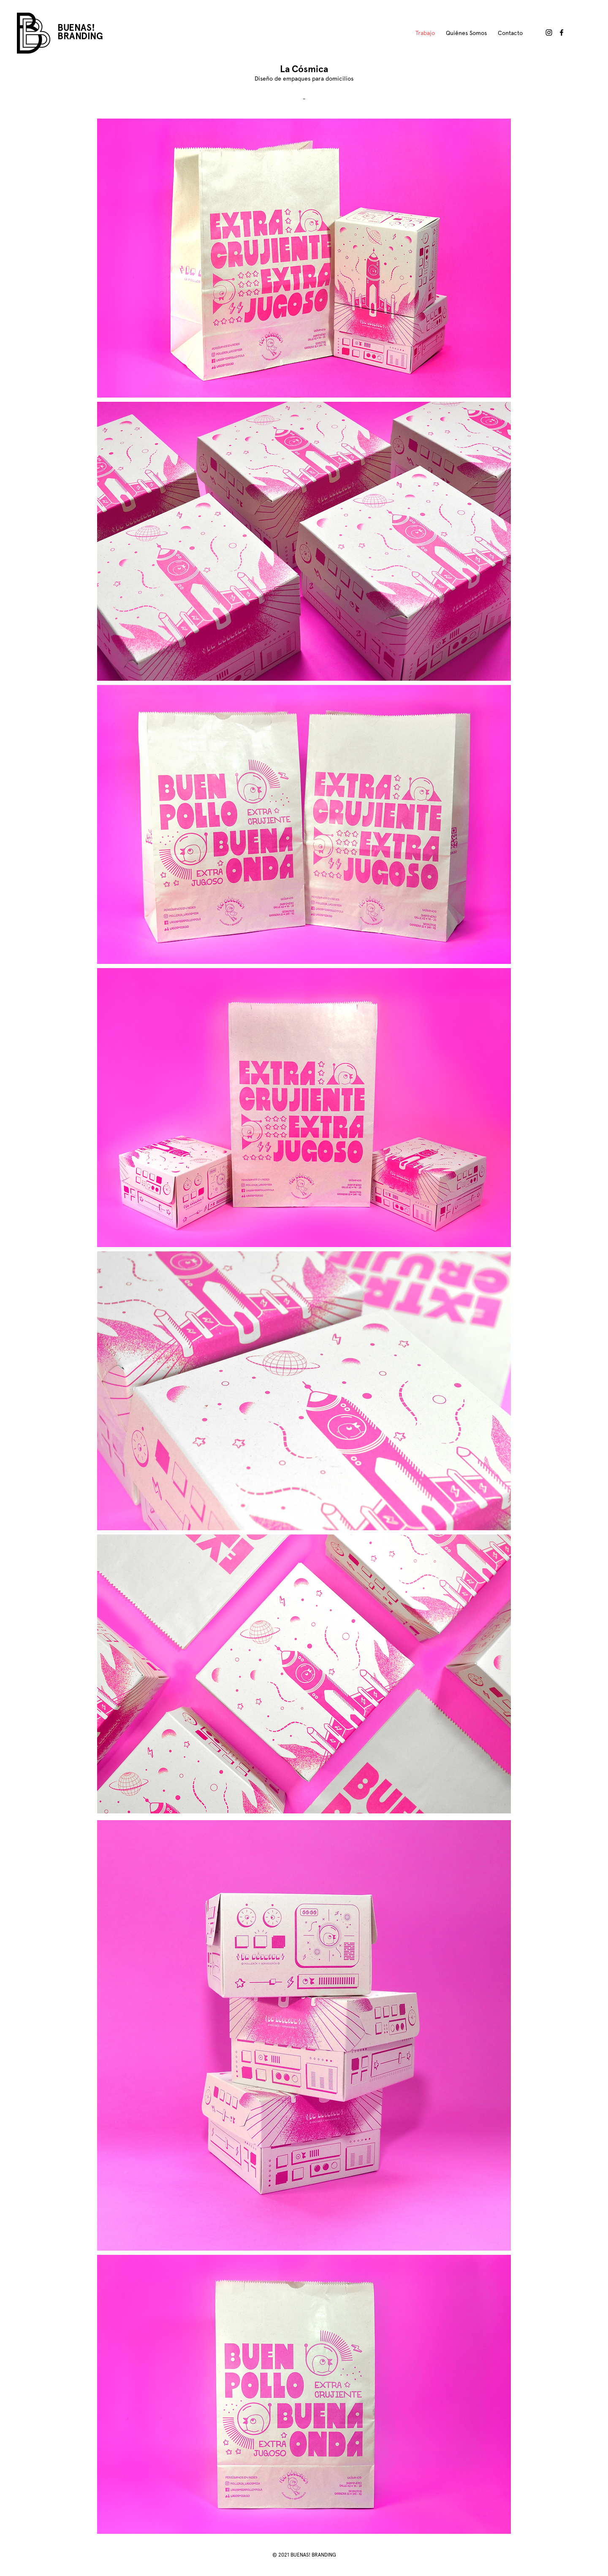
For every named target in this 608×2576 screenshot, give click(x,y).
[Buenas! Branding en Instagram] (549, 32)
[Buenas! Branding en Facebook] (561, 32)
